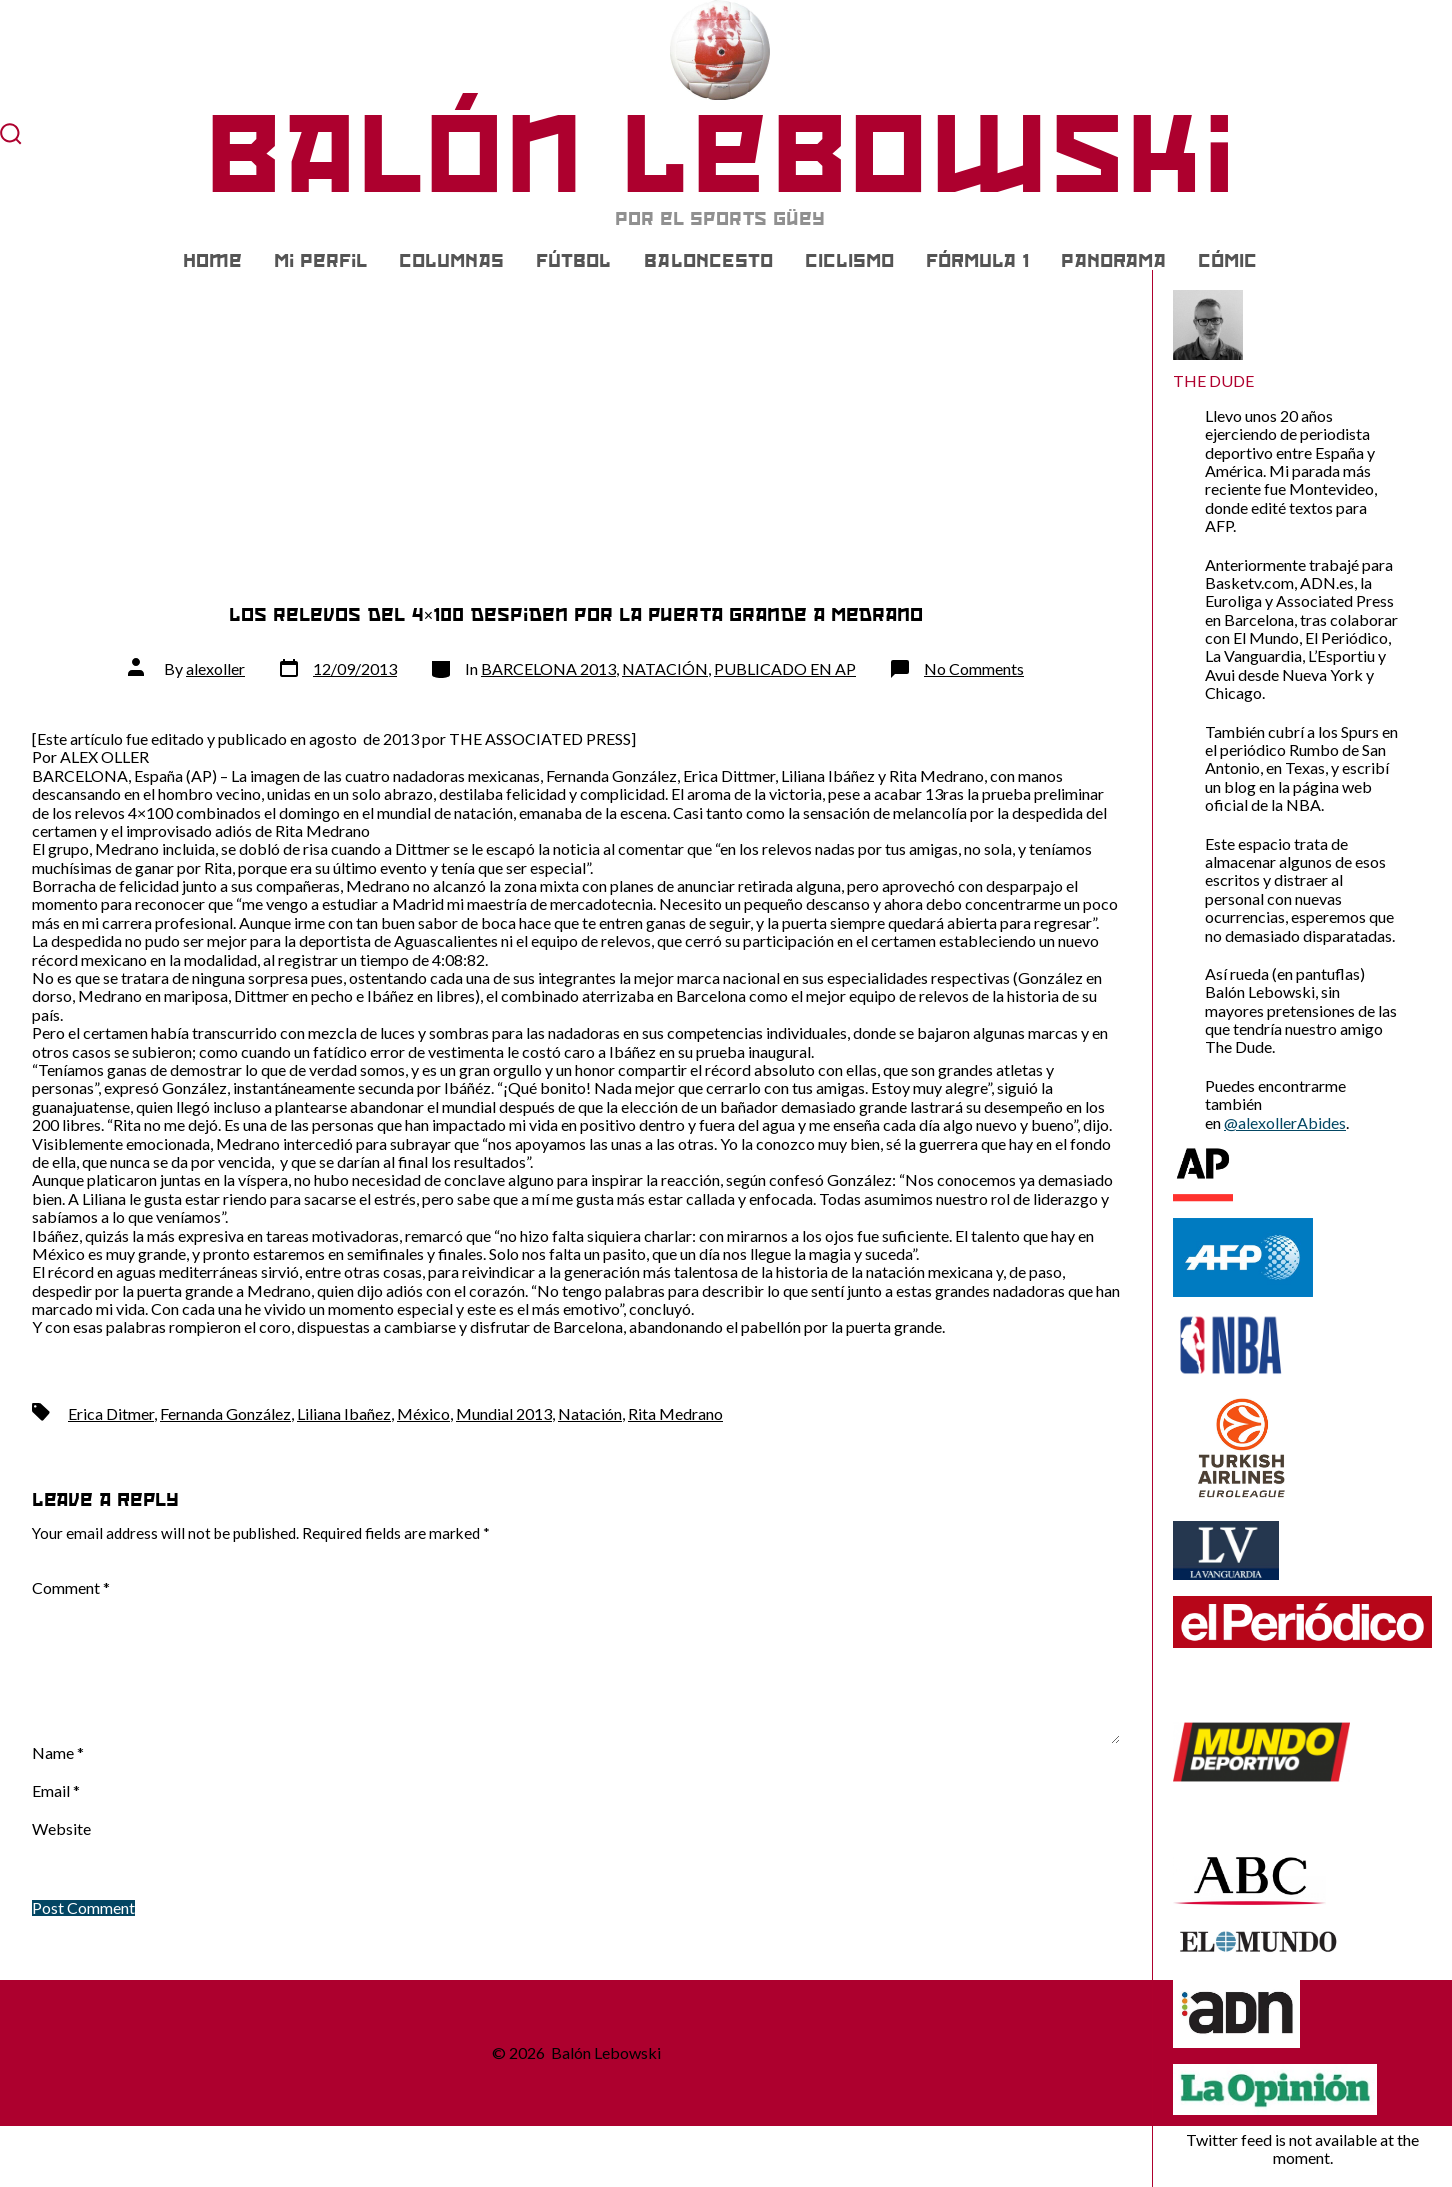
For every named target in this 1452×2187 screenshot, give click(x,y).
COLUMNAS (451, 261)
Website (61, 1829)
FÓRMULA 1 (977, 261)
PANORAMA (1113, 261)
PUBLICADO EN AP (785, 668)
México (423, 1413)
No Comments (974, 668)
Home (212, 261)
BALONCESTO (708, 261)
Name (58, 1753)
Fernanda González (225, 1413)
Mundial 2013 (504, 1413)
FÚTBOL (573, 261)
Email (56, 1791)
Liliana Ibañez (344, 1413)
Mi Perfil (320, 261)
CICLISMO (849, 261)
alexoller (215, 668)
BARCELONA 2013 (548, 668)
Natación (590, 1413)
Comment (71, 1588)
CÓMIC (1227, 261)
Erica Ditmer (111, 1413)
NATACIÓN (665, 668)
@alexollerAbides (1285, 1122)
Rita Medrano (675, 1413)
